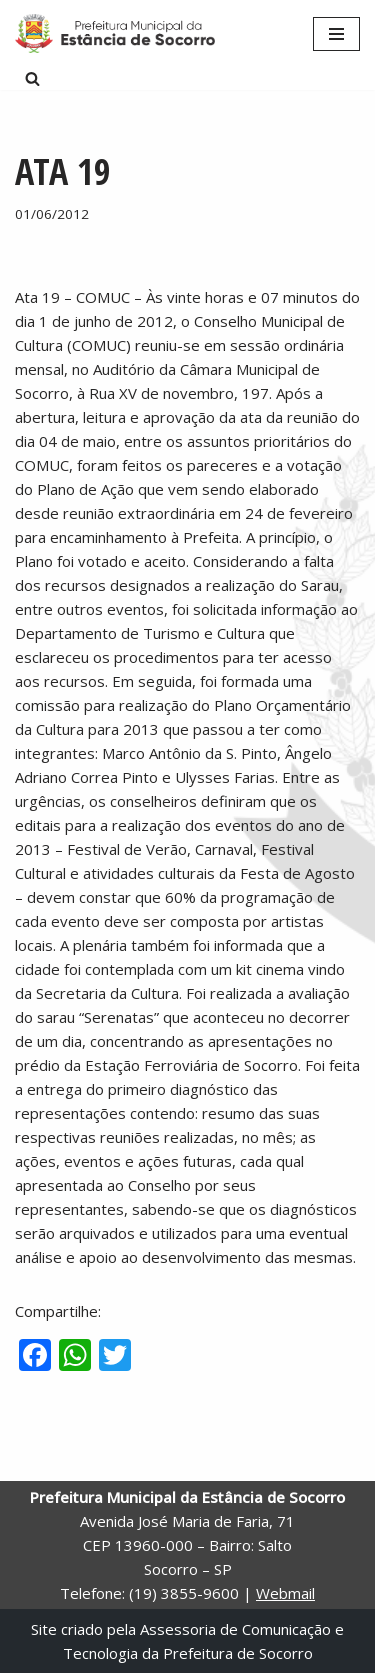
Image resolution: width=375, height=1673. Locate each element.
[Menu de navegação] (336, 34)
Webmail (285, 1593)
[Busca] (32, 78)
